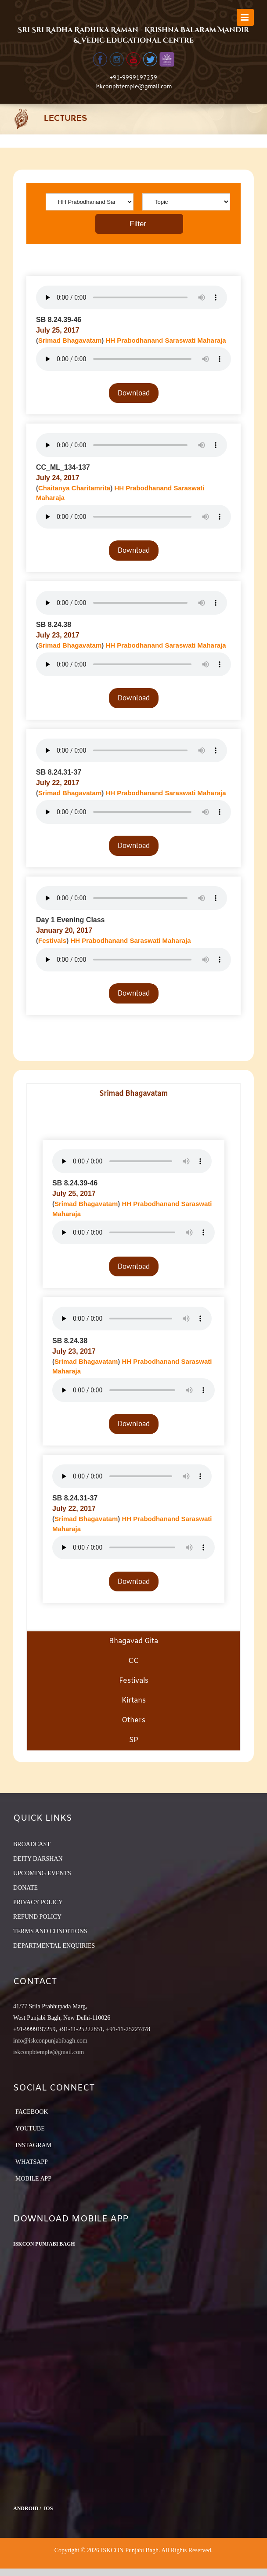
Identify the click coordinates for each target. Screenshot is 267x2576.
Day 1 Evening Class (70, 920)
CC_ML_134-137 (63, 467)
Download (134, 393)
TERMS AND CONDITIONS (50, 1931)
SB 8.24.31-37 (58, 772)
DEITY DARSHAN (38, 1858)
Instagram (33, 2145)
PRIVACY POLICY (38, 1902)
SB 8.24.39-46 (58, 319)
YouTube (30, 2128)
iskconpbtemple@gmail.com (133, 86)
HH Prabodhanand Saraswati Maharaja (165, 340)
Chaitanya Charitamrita (74, 488)
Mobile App (33, 2178)
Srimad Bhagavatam (69, 340)
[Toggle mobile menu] (245, 17)
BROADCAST (32, 1844)
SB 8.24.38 (53, 624)
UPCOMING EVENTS (42, 1873)
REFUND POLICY (37, 1916)
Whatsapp (31, 2162)
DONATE (25, 1887)
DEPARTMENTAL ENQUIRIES (54, 1945)
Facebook (31, 2112)
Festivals (52, 940)
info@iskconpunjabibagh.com (50, 2040)
